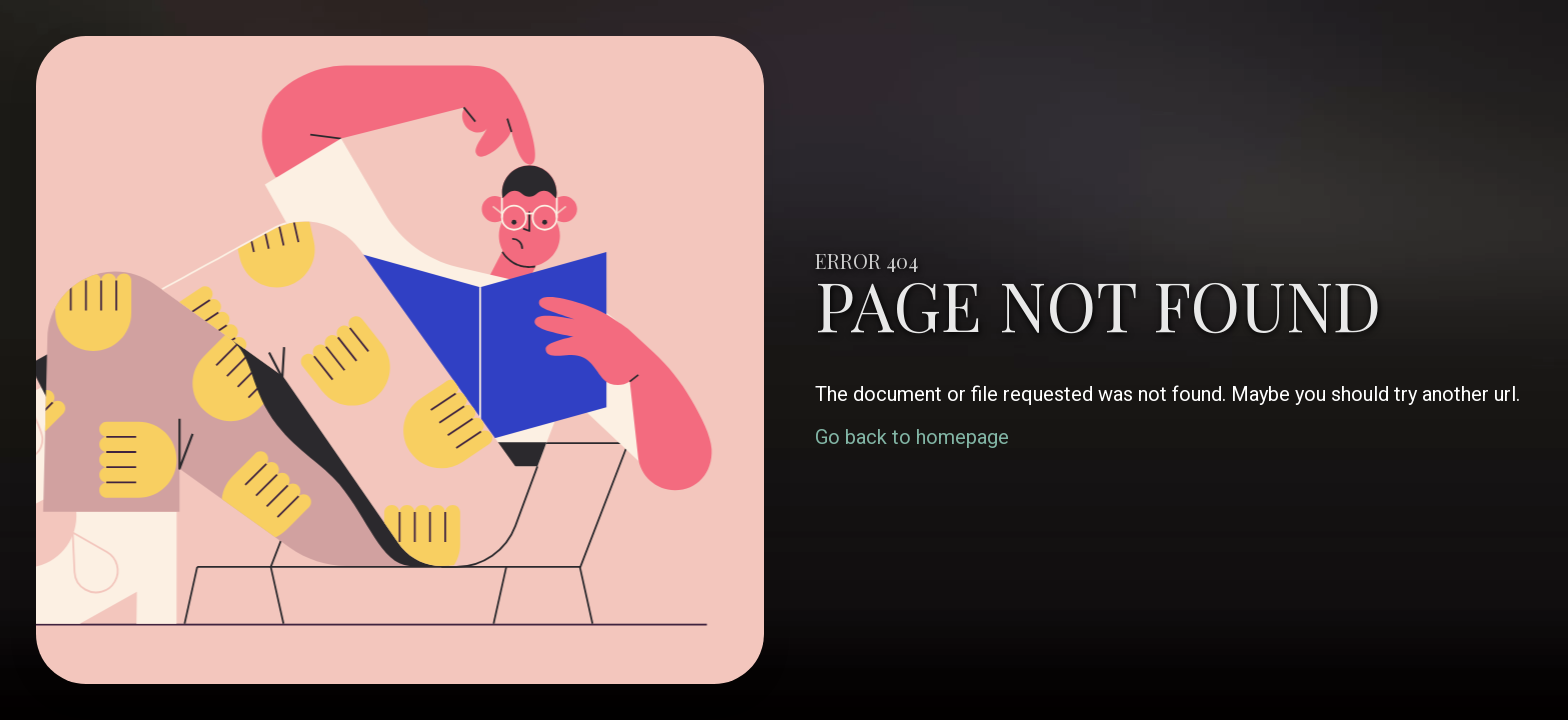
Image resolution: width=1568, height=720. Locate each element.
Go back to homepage (912, 437)
